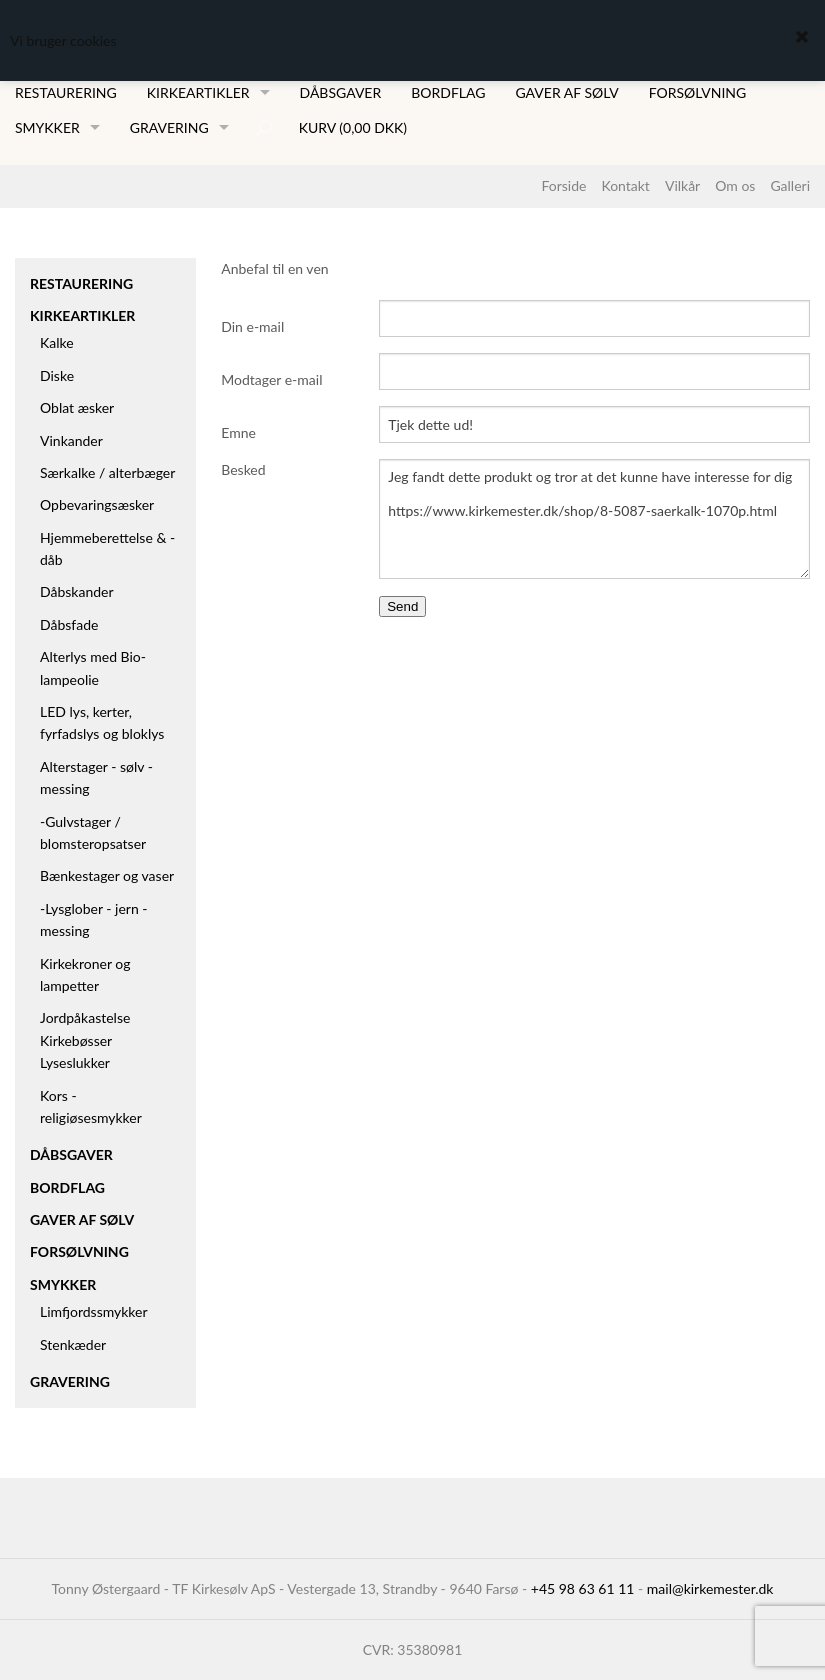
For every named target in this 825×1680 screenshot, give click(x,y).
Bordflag (448, 92)
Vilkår (682, 185)
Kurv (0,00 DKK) (353, 127)
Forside (563, 185)
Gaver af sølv (566, 92)
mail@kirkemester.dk (710, 1588)
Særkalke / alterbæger (107, 472)
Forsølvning (698, 92)
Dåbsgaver (341, 92)
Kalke (57, 342)
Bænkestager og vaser (107, 875)
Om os (735, 185)
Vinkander (71, 440)
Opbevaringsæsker (97, 504)
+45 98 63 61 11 (583, 1588)
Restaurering (66, 92)
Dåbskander (77, 591)
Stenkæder (73, 1344)
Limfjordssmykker (94, 1311)
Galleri (790, 185)
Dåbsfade (69, 624)
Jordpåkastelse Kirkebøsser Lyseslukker (85, 1040)
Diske (57, 375)
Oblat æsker (77, 407)
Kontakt (625, 185)
